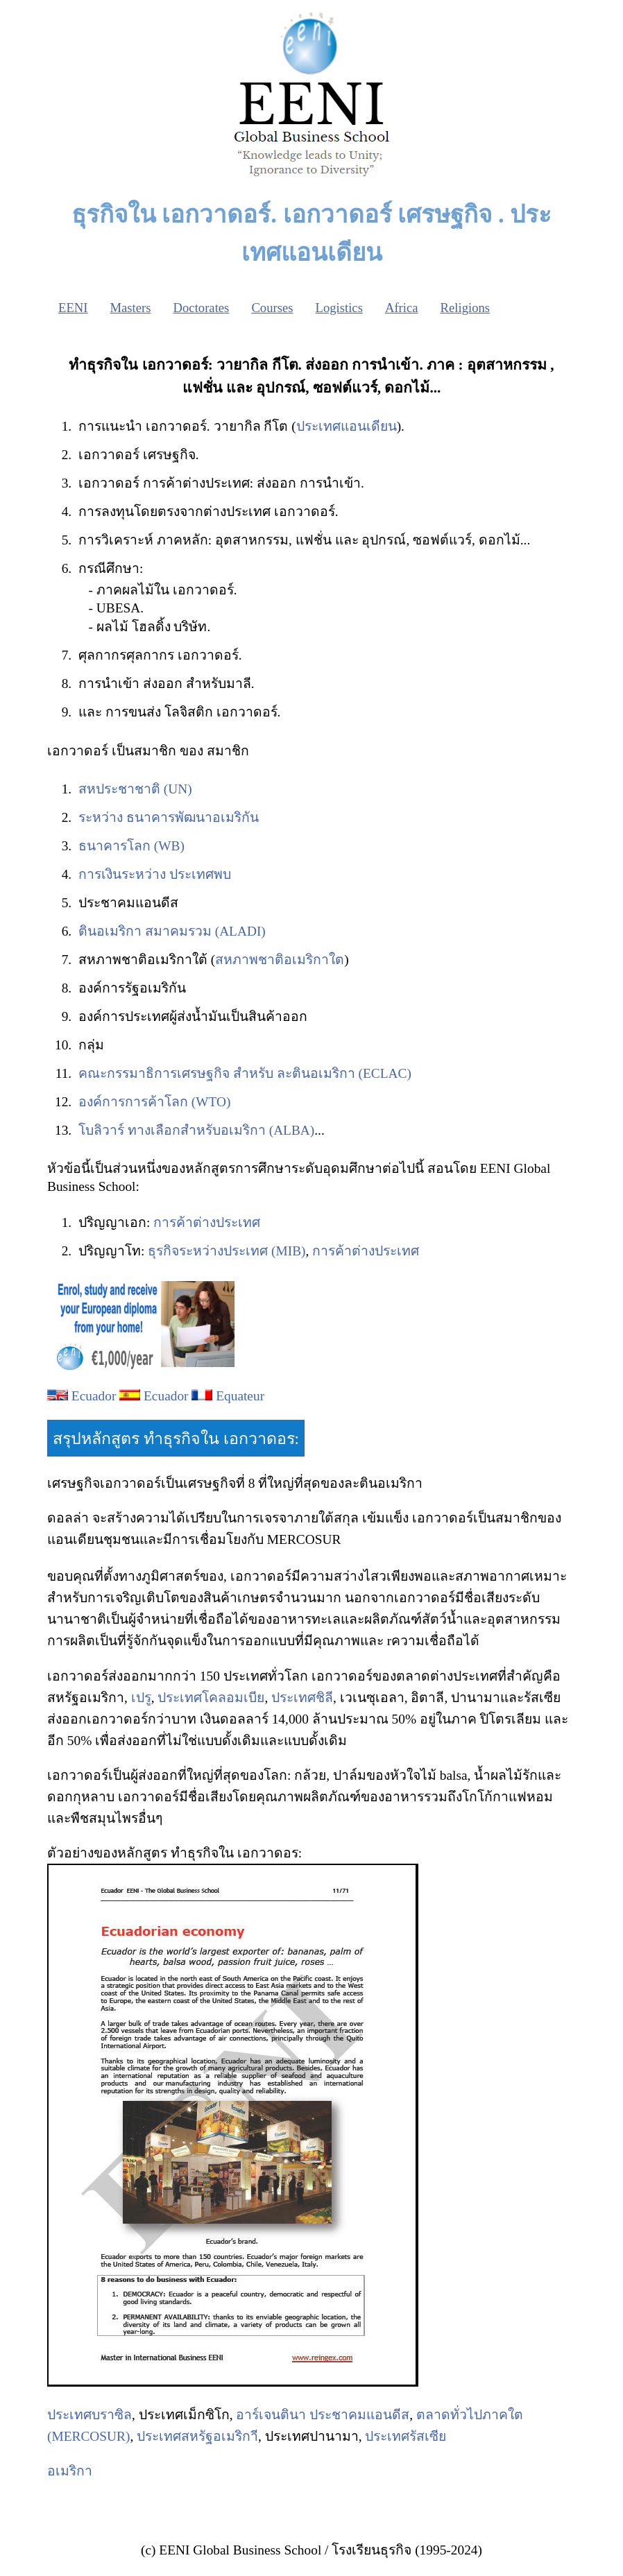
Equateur (240, 1396)
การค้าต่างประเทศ (206, 1222)
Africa (401, 307)
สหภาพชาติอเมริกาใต (279, 959)
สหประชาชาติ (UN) (135, 789)
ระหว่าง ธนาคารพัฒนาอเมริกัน (168, 817)
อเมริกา (69, 2471)
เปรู (141, 1697)
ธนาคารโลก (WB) (131, 846)
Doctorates (201, 307)
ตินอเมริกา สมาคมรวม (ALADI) (172, 931)
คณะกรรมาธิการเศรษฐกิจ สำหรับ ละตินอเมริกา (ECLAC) (244, 1073)
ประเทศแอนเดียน (346, 426)
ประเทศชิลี (302, 1697)
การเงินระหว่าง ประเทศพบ (154, 874)
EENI (72, 307)
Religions (465, 307)
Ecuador (94, 1396)
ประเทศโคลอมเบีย (210, 1697)
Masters (130, 307)
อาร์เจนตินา (271, 2414)
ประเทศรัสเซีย (405, 2436)
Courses (272, 307)
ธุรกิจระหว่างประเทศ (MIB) (226, 1251)
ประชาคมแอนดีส (359, 2414)
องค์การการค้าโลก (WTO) (154, 1101)
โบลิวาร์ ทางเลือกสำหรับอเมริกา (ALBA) (196, 1130)
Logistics (339, 307)
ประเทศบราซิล (89, 2414)
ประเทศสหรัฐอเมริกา (197, 2436)
